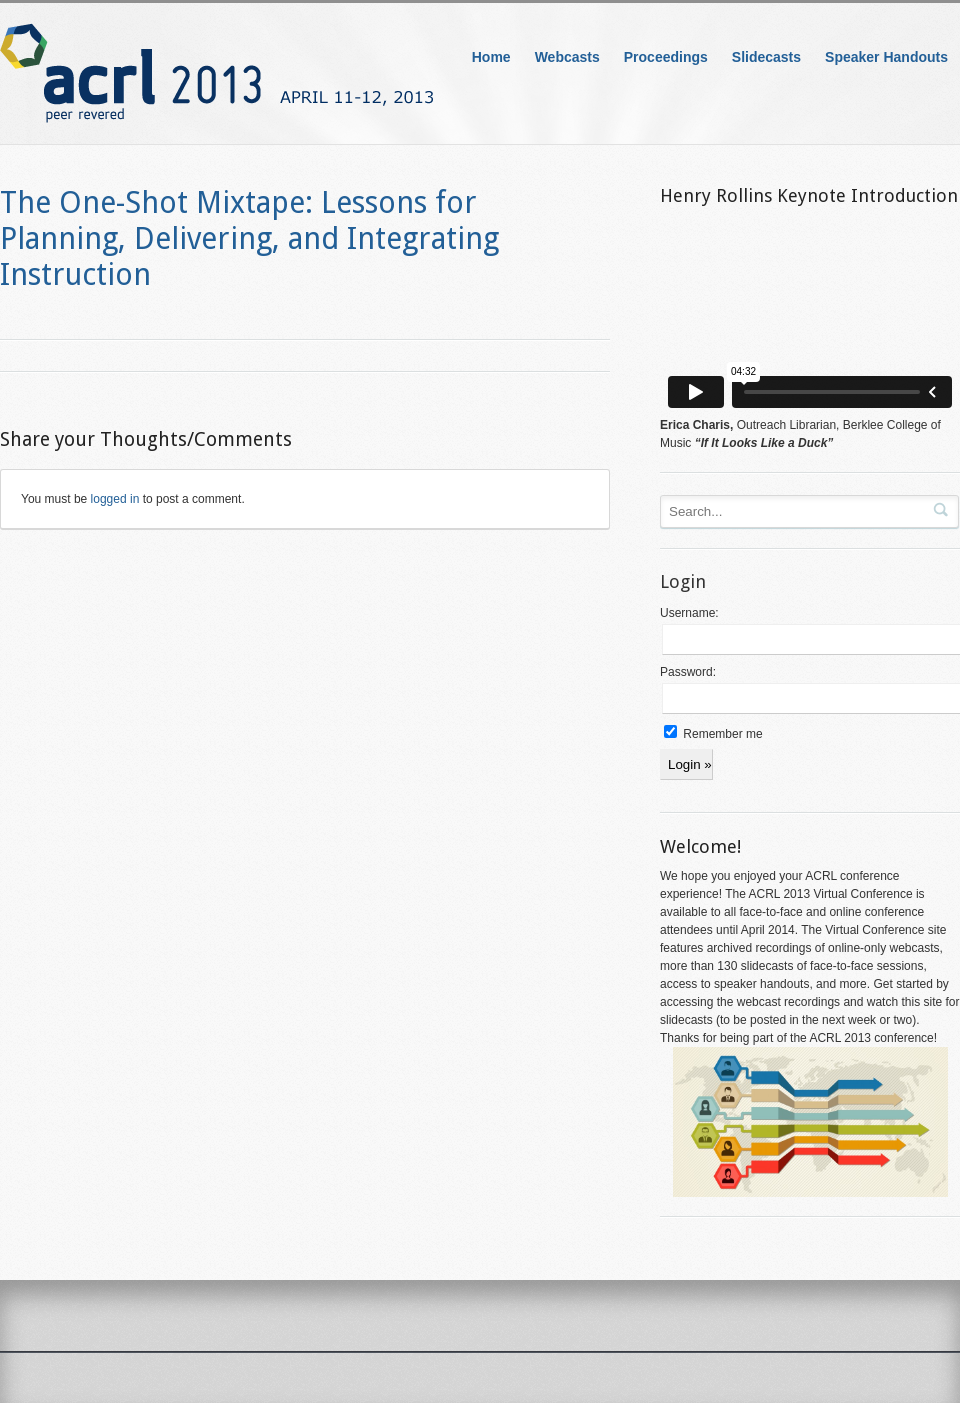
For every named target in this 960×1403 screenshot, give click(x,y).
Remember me (713, 734)
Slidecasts (766, 57)
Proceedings (666, 57)
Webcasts (567, 57)
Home (491, 57)
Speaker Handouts (886, 57)
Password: (688, 672)
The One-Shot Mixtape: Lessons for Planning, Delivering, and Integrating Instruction (249, 238)
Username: (689, 613)
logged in (115, 499)
